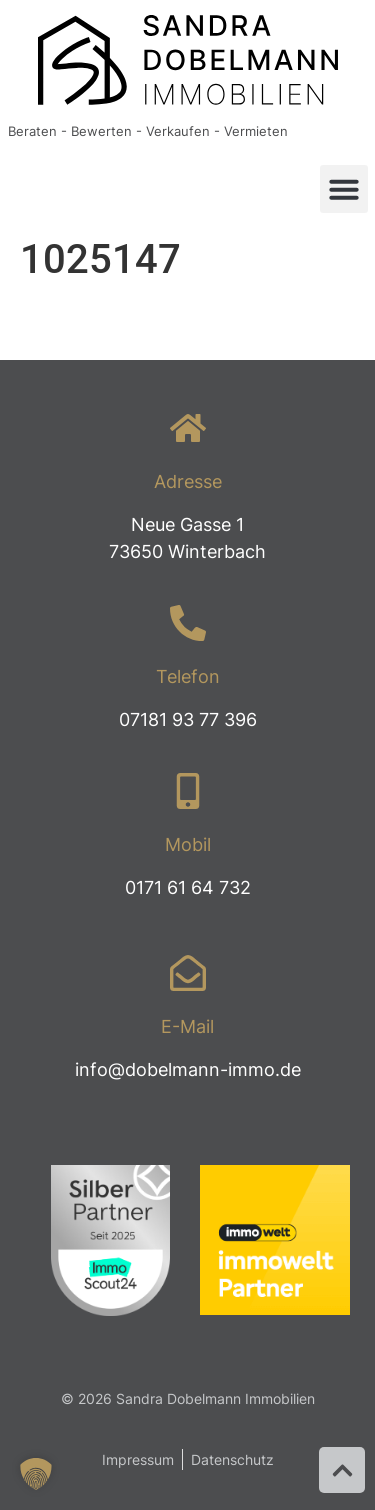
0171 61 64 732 (188, 887)
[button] (344, 189)
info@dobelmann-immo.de (188, 1069)
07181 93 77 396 (188, 719)
